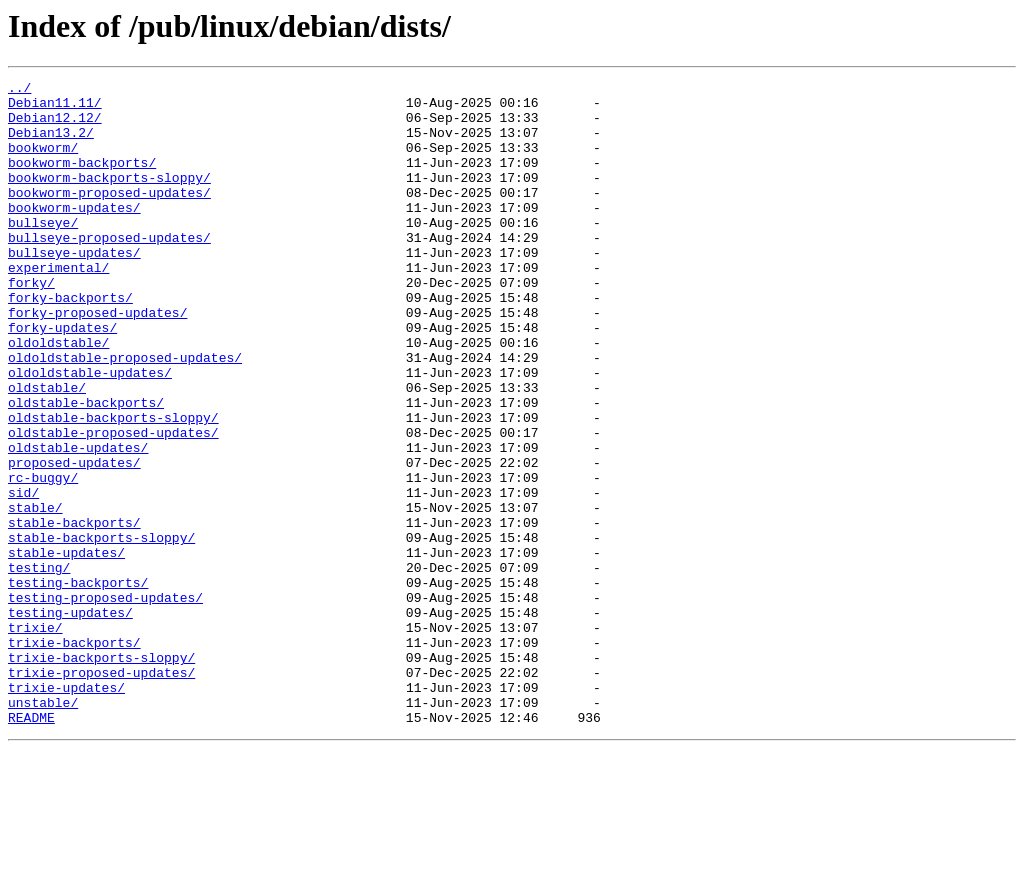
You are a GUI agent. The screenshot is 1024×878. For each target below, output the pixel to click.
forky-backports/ (70, 342)
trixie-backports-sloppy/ (101, 774)
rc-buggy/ (43, 558)
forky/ (31, 324)
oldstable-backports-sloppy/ (113, 486)
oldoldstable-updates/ (90, 432)
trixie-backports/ (74, 756)
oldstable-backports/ (86, 468)
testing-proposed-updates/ (105, 702)
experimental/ (58, 306)
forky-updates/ (62, 378)
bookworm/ (43, 162)
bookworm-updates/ (74, 234)
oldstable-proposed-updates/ (113, 504)
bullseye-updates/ (74, 288)
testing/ (39, 666)
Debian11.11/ (55, 108)
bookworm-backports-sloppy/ (109, 198)
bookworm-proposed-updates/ (109, 216)
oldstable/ (47, 450)
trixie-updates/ (66, 810)
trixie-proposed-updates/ (101, 792)
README (31, 846)
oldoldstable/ (58, 396)
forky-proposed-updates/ (97, 360)
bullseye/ (43, 252)
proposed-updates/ (74, 540)
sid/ (23, 576)
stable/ (35, 594)
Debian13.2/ (51, 144)
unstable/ (43, 828)
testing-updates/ (70, 720)
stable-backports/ (74, 612)
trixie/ (35, 738)
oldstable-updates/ (78, 522)
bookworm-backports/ (82, 180)
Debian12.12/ (55, 126)
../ (19, 90)
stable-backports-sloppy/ (101, 630)
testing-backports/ (78, 684)
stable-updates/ (66, 648)
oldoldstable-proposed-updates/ (125, 414)
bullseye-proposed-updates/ (109, 270)
